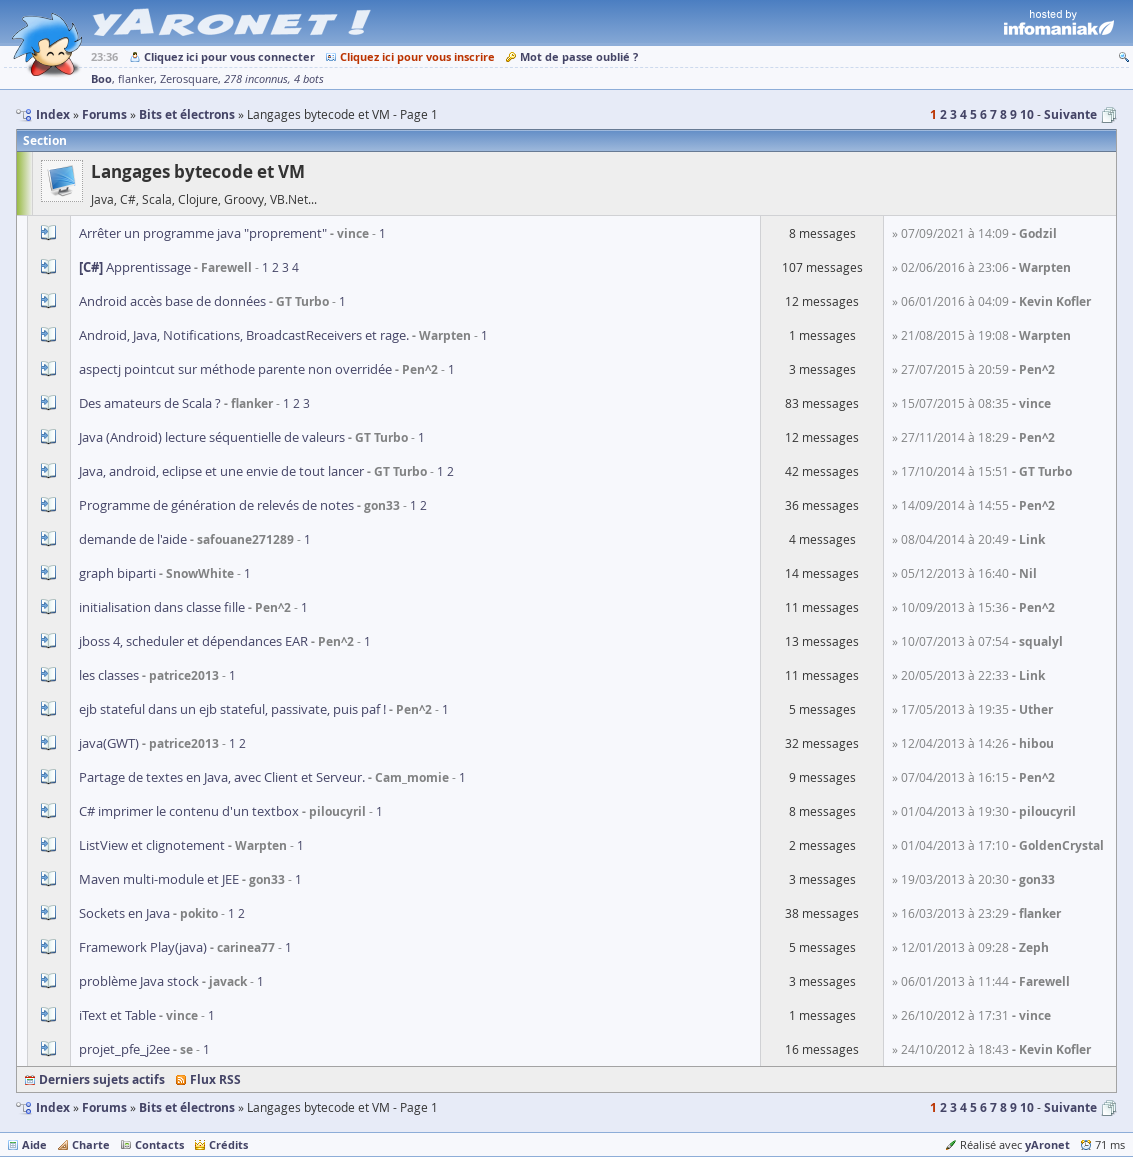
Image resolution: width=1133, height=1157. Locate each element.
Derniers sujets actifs (102, 1079)
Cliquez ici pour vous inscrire (417, 56)
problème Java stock (139, 981)
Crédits (228, 1144)
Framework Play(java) (143, 947)
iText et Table (117, 1015)
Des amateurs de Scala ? (150, 403)
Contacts (159, 1144)
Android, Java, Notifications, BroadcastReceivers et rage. (244, 335)
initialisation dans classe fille (162, 607)
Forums (104, 1107)
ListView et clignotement (152, 845)
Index (53, 1107)
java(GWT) (109, 743)
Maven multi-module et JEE (159, 879)
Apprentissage (135, 267)
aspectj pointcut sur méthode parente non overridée (235, 369)
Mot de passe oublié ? (579, 56)
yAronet (1047, 1144)
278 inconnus (256, 79)
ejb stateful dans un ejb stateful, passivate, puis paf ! (232, 709)
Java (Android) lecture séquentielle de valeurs (212, 437)
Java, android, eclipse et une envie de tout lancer (221, 471)
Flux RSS (215, 1079)
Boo (101, 78)
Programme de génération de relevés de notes (216, 505)
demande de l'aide (133, 539)
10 (1027, 114)
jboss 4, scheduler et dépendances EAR (193, 641)
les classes (109, 675)
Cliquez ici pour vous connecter (229, 56)
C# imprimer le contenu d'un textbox (189, 811)
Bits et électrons (187, 1107)
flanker (136, 79)
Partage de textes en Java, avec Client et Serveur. (222, 777)
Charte (91, 1144)
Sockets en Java (124, 913)
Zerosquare (189, 79)
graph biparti (117, 573)
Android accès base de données (172, 301)
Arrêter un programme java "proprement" (203, 233)
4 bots (309, 79)
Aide (34, 1144)
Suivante (1070, 114)
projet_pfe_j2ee (124, 1049)
